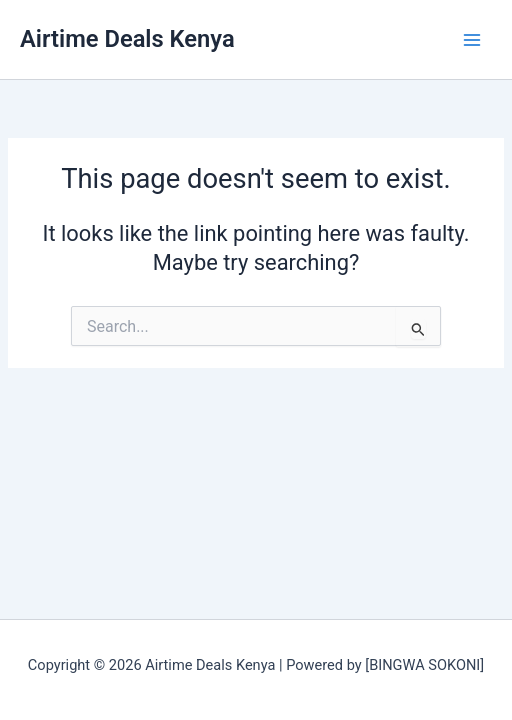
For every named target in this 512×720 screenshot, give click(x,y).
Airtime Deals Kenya (127, 39)
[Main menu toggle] (472, 39)
